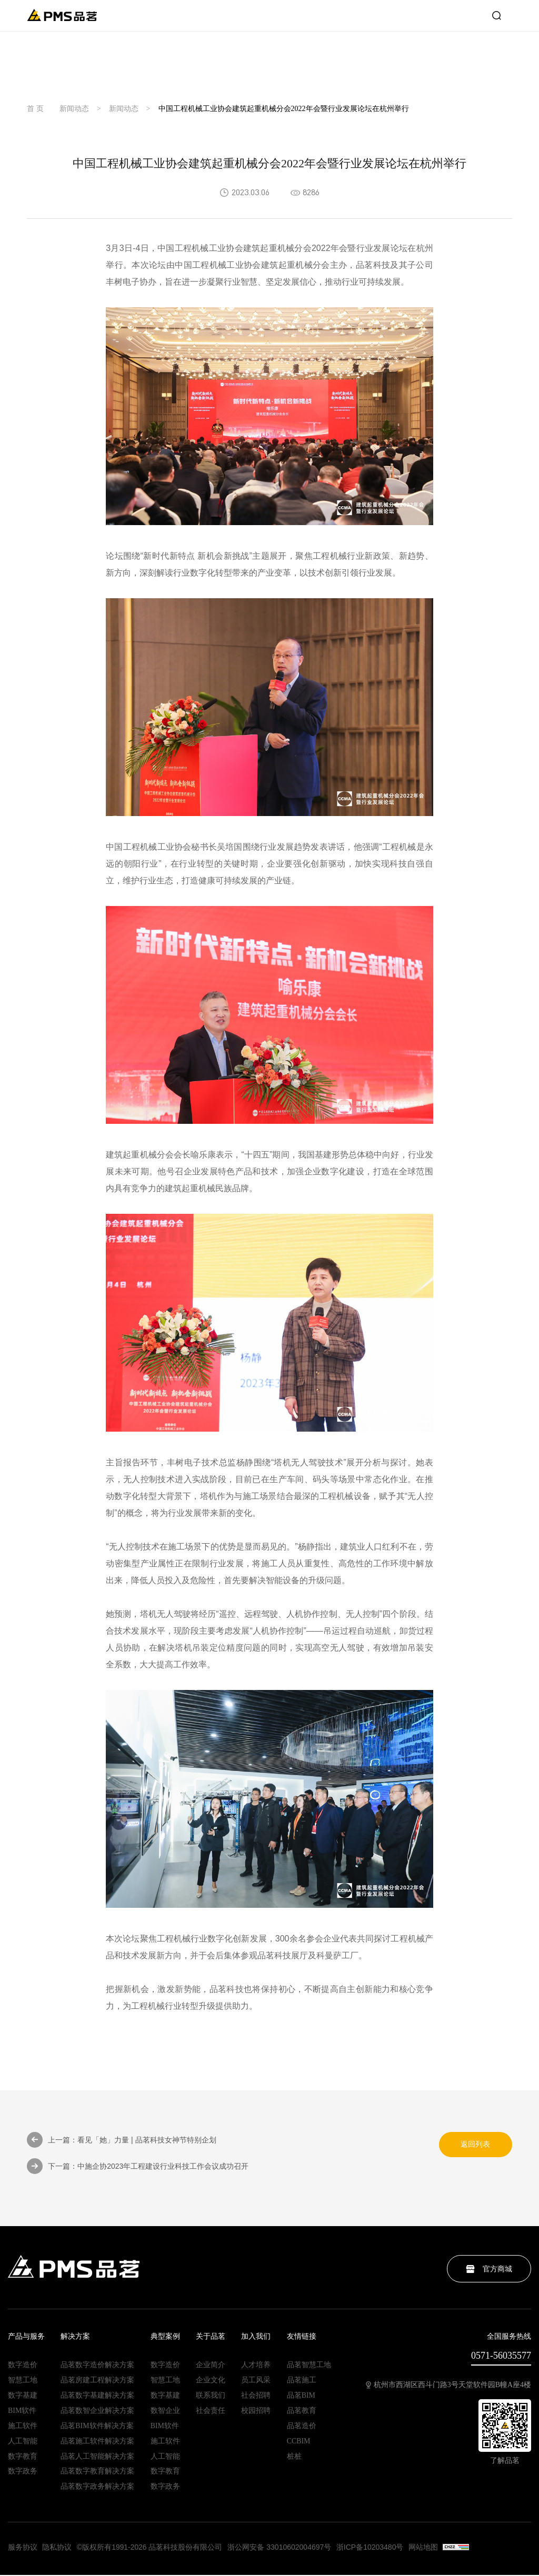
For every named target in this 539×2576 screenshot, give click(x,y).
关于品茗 (210, 2337)
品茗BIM (301, 2396)
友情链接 (301, 2337)
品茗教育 (301, 2412)
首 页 (35, 109)
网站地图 (425, 2548)
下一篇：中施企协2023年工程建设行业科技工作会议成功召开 (137, 2167)
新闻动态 (74, 109)
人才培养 (256, 2366)
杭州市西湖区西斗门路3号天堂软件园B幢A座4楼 (448, 2386)
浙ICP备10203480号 (371, 2548)
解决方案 (75, 2337)
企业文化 (210, 2381)
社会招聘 (256, 2396)
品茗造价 (301, 2427)
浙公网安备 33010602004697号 (280, 2548)
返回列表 (475, 2145)
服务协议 (22, 2548)
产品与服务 (26, 2337)
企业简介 (210, 2366)
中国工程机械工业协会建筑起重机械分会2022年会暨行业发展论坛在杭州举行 (283, 109)
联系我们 (210, 2396)
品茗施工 (301, 2381)
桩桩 (294, 2457)
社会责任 (210, 2412)
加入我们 (256, 2337)
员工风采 (256, 2381)
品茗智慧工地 (309, 2366)
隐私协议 (57, 2548)
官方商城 (489, 2269)
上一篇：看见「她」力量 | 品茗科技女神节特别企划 (121, 2140)
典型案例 (165, 2337)
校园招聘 (256, 2412)
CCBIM (299, 2442)
